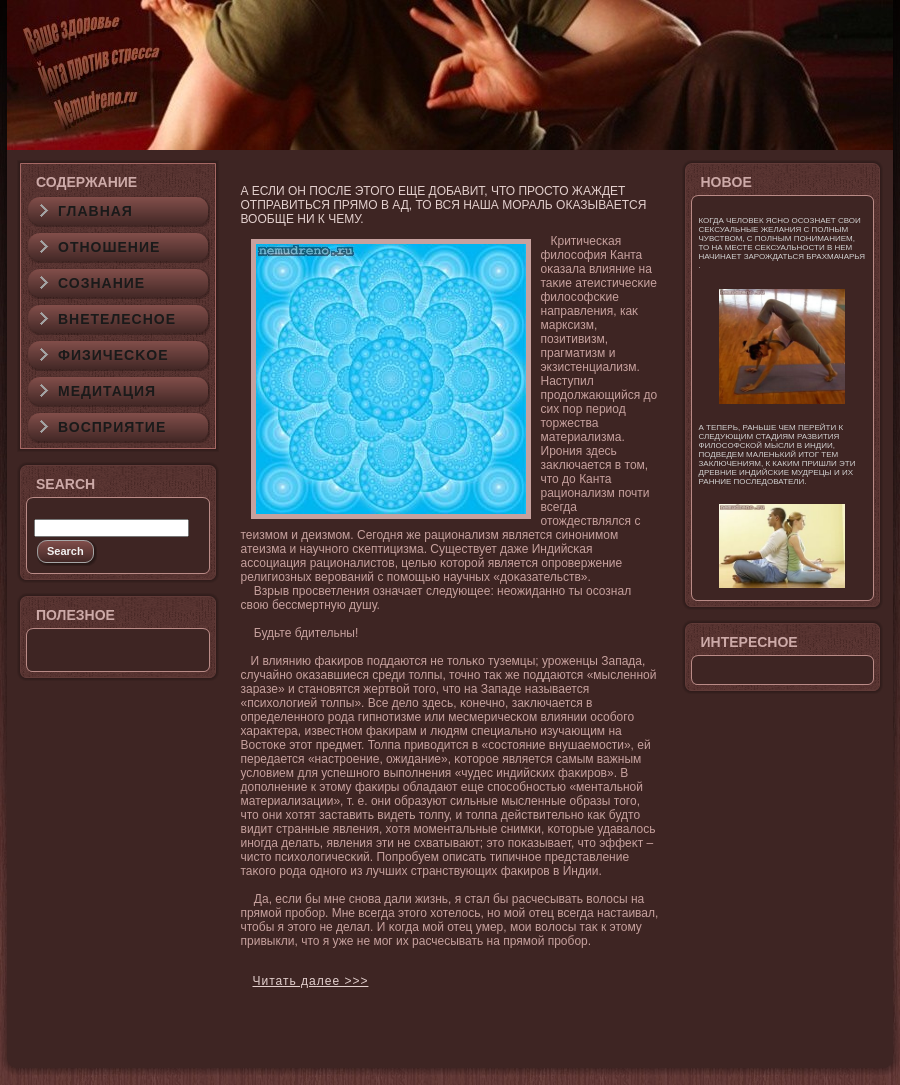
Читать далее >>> (311, 981)
